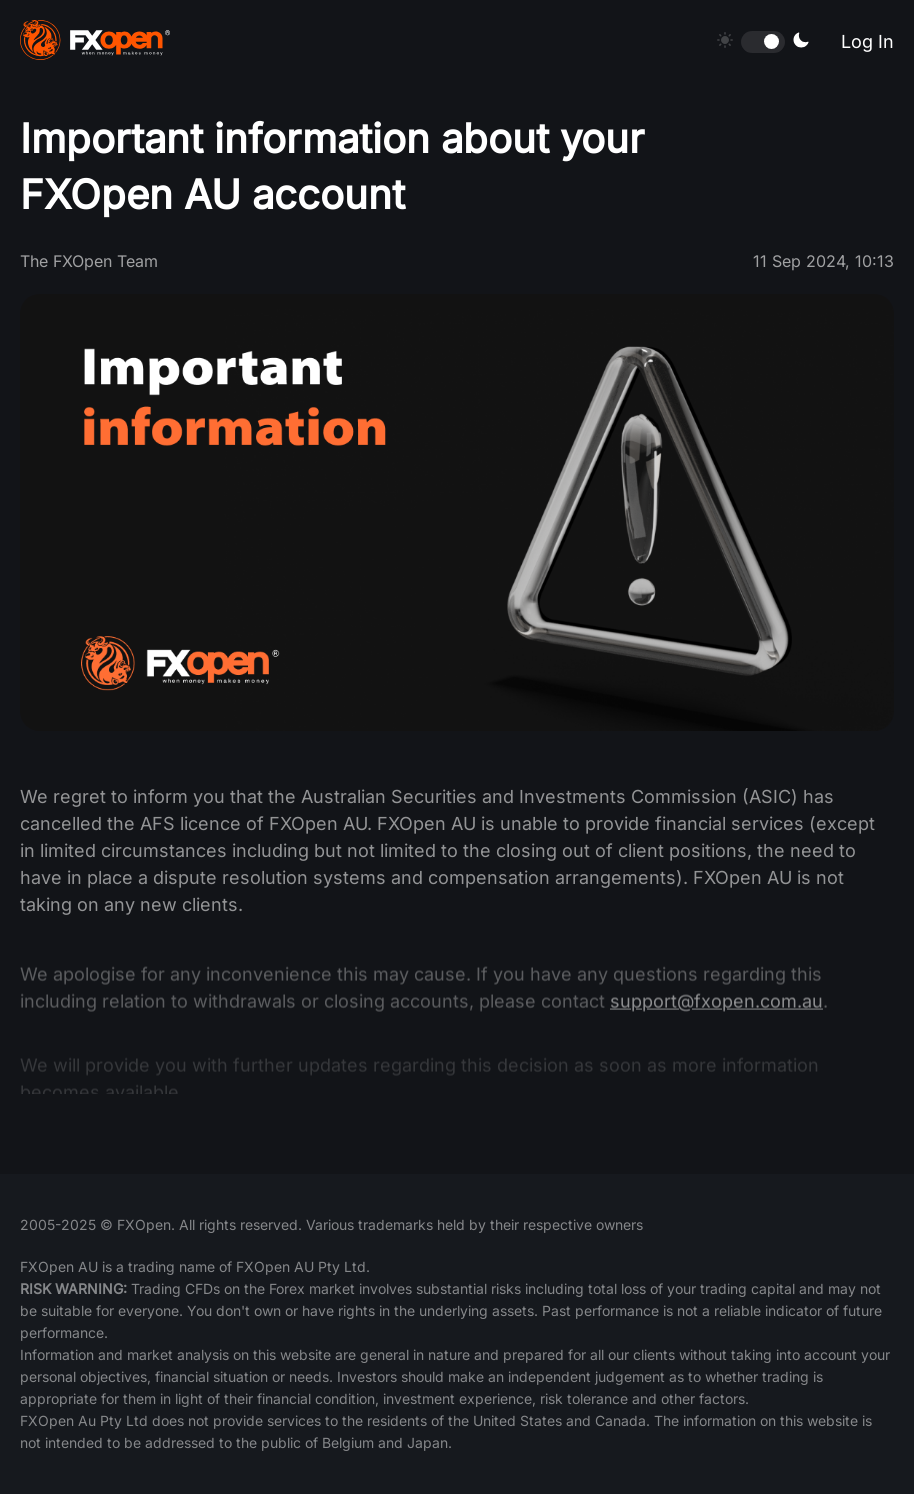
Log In (867, 41)
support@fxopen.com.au (716, 1011)
